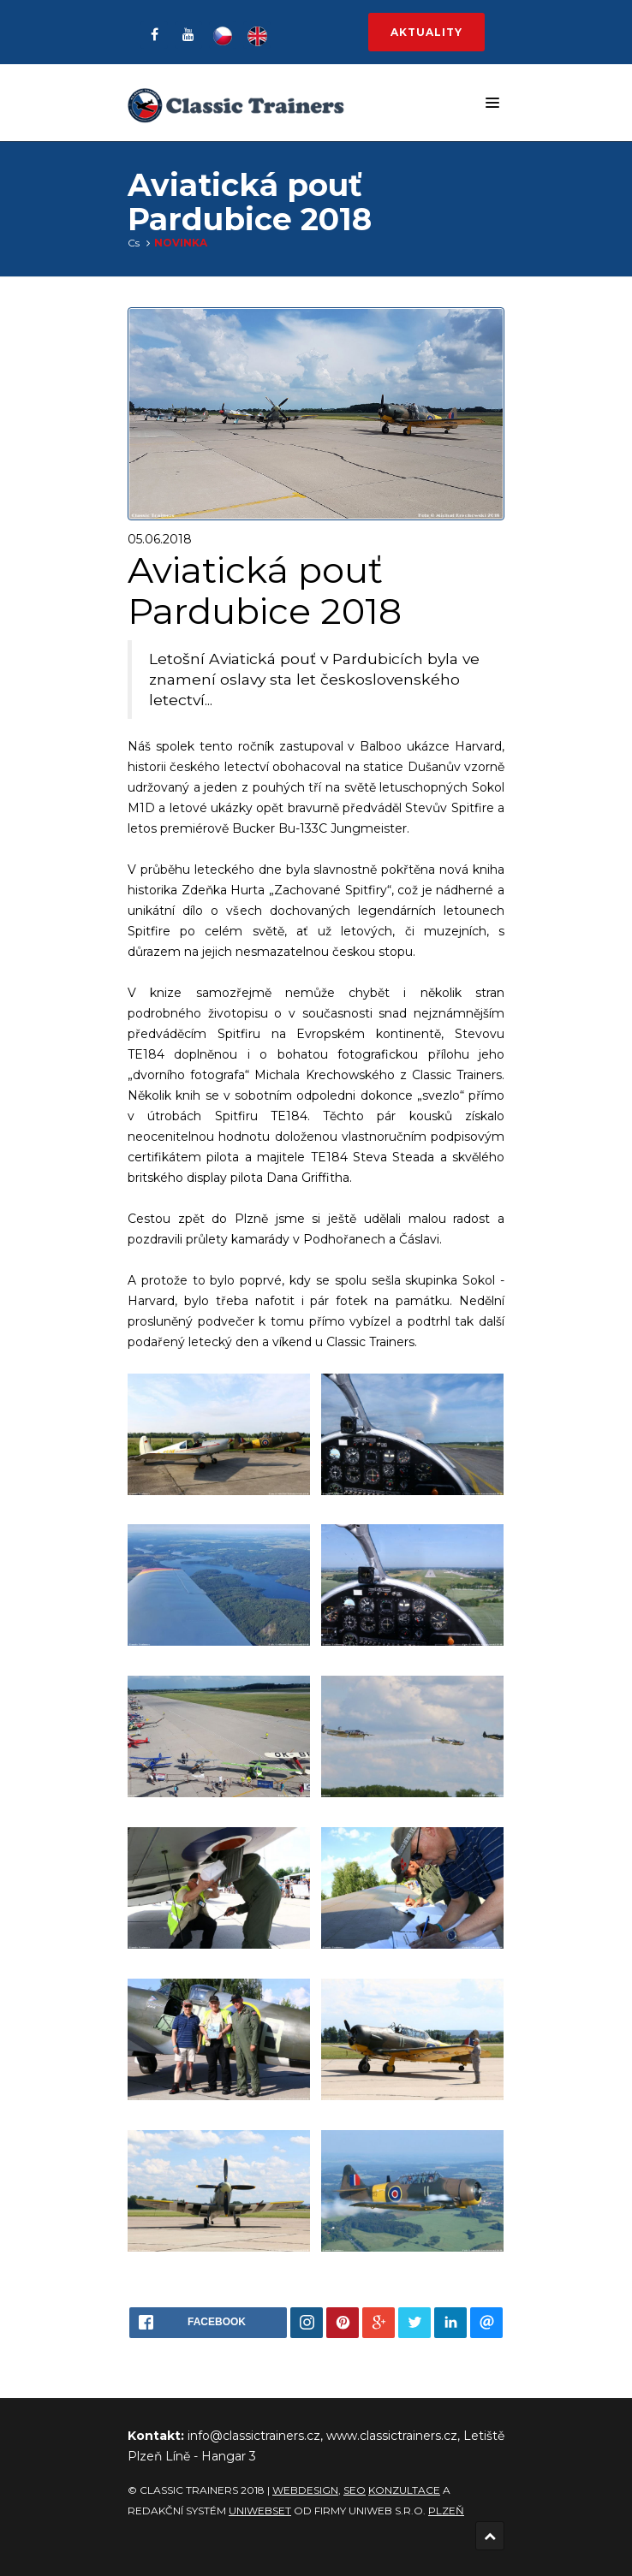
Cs (134, 242)
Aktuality (426, 32)
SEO (354, 2490)
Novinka (180, 242)
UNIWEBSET (260, 2510)
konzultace (404, 2490)
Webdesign (305, 2490)
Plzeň (446, 2510)
